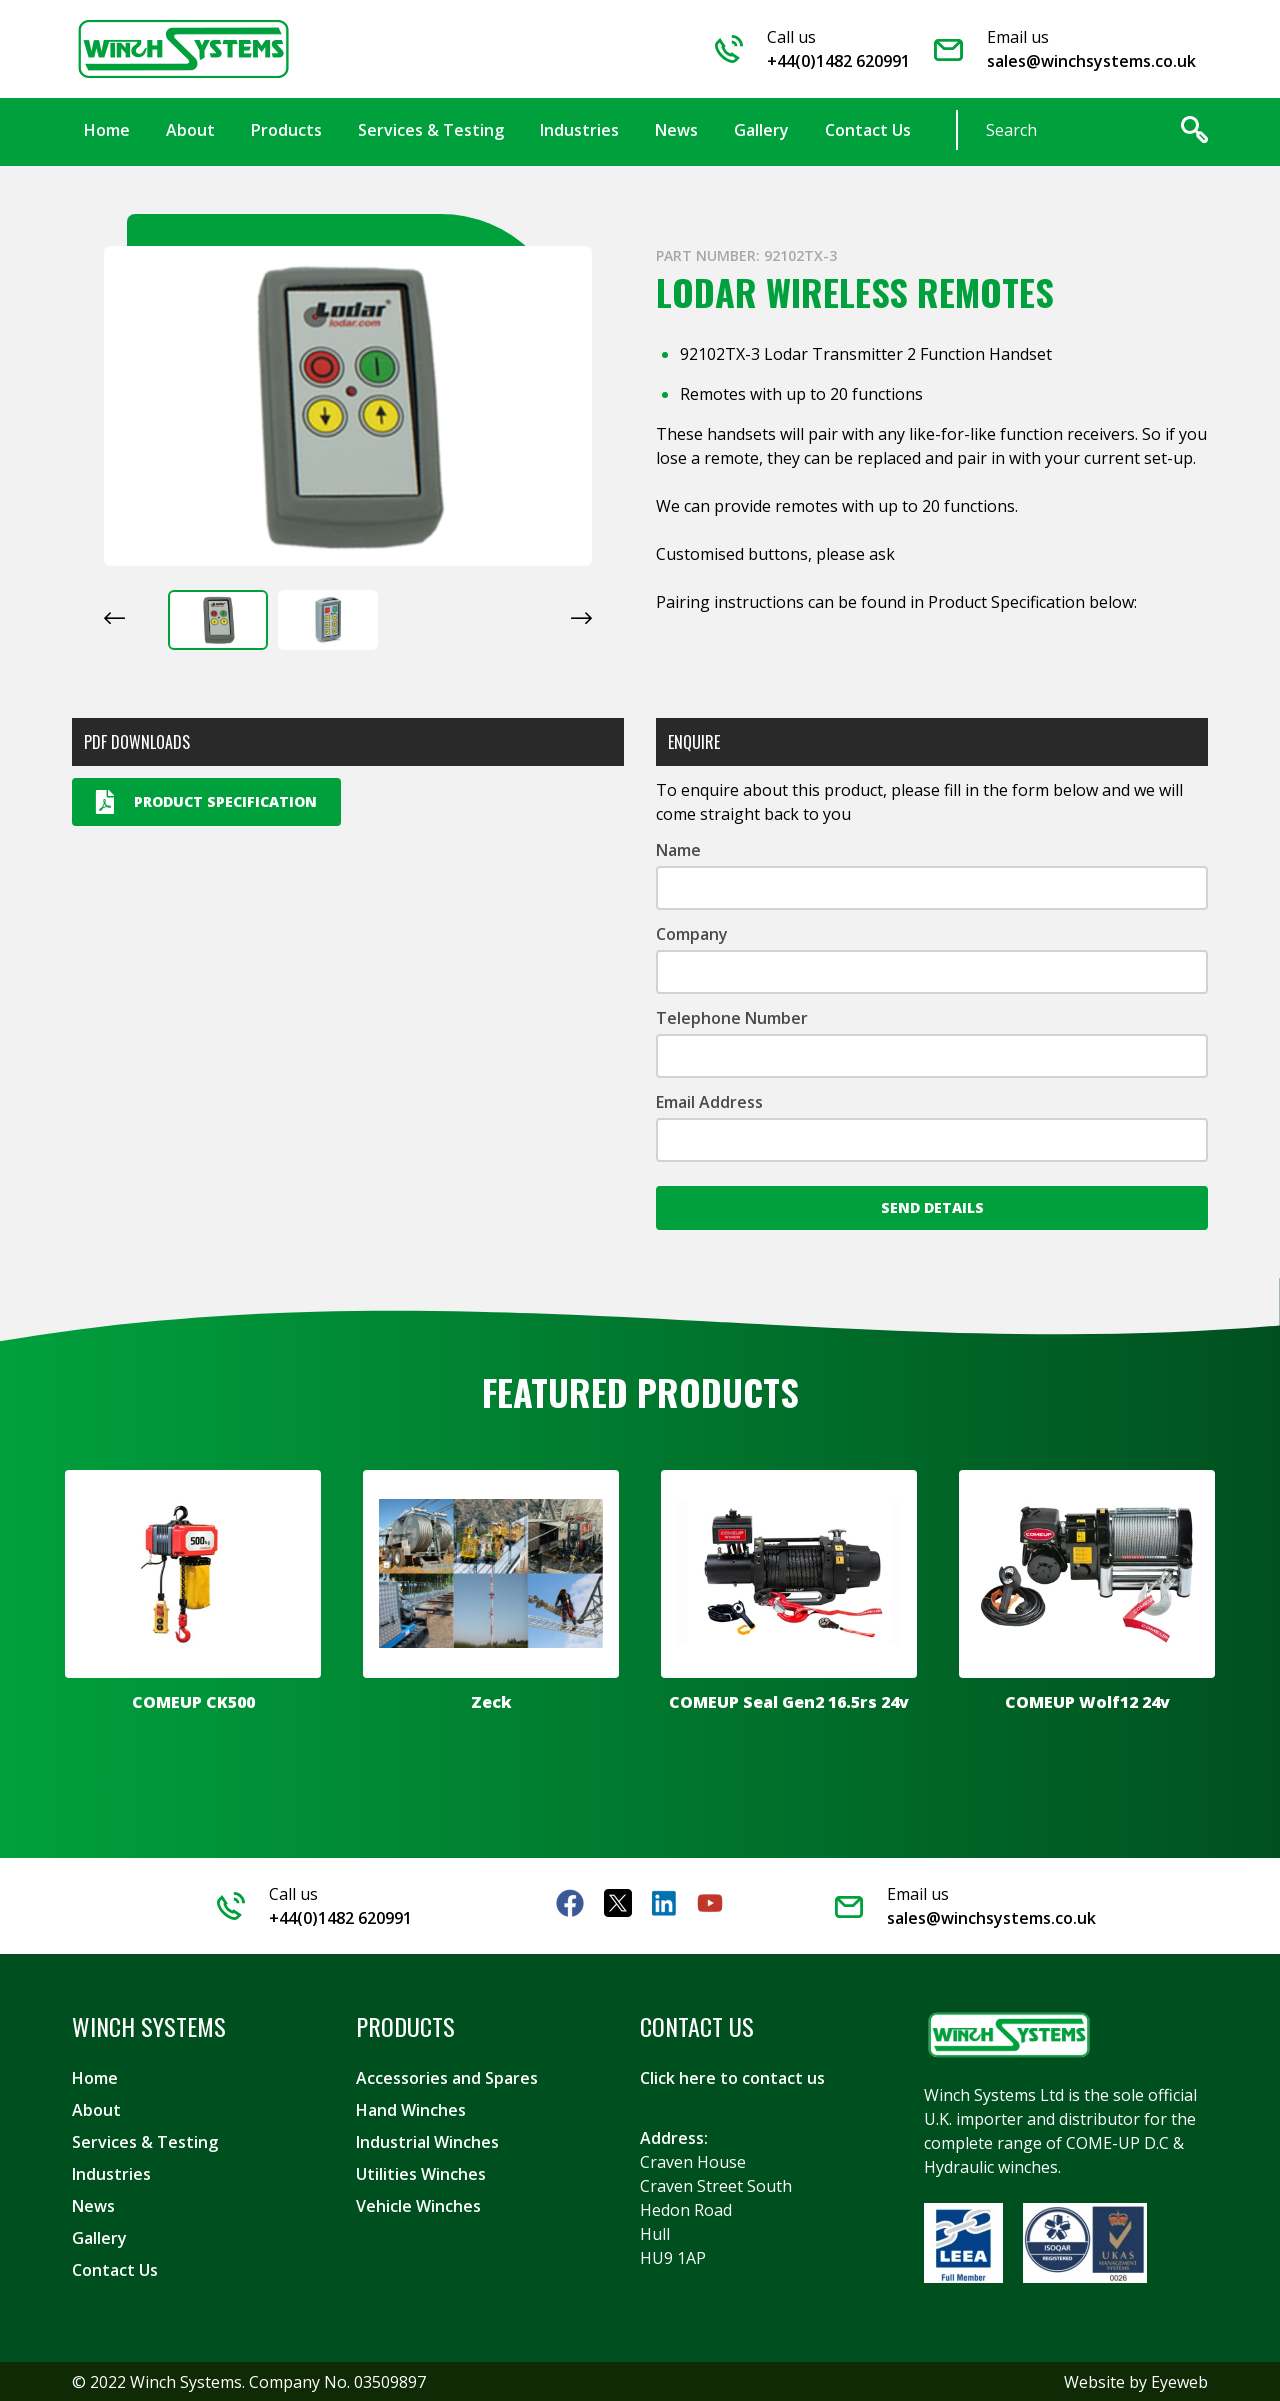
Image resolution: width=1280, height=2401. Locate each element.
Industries (111, 2173)
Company (692, 933)
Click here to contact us (732, 2077)
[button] (218, 619)
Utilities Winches (421, 2173)
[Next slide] (581, 617)
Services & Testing (145, 2141)
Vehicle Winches (418, 2205)
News (93, 2205)
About (96, 2109)
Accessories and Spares (447, 2077)
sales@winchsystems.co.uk (1091, 61)
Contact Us (115, 2269)
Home (95, 2077)
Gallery (99, 2237)
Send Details (932, 1206)
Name (678, 849)
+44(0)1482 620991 (838, 61)
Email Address (709, 1101)
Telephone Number (732, 1017)
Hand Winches (411, 2109)
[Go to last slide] (114, 617)
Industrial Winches (427, 2141)
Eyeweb (1179, 2381)
